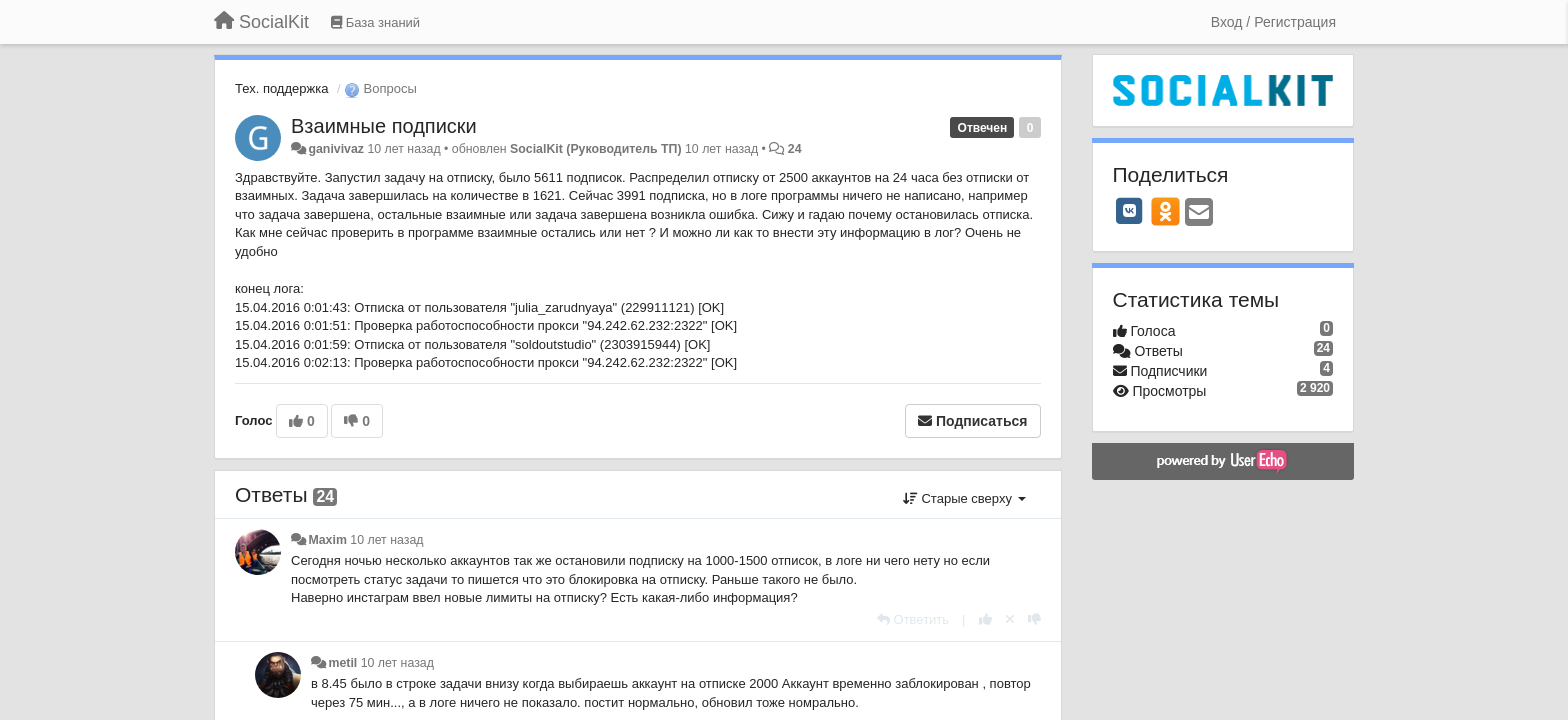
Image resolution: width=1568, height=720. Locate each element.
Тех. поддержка (281, 88)
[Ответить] (913, 619)
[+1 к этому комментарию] (985, 619)
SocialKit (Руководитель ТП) (596, 149)
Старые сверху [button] (964, 498)
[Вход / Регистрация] (1273, 22)
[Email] (1199, 213)
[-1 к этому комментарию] (1034, 619)
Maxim (327, 540)
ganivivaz (336, 149)
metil (342, 663)
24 (795, 149)
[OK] (1165, 211)
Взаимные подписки (384, 126)
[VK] (1130, 211)
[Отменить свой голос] (1010, 619)
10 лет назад (386, 540)
